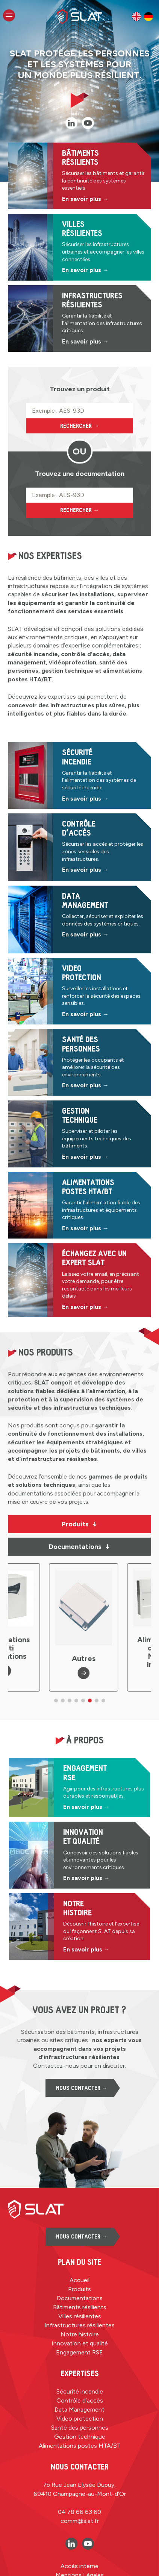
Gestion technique (79, 2436)
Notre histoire (80, 2334)
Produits (79, 1524)
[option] (136, 16)
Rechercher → (79, 426)
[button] (56, 1700)
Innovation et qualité (79, 2343)
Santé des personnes (79, 2427)
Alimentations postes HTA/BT (80, 2445)
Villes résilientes (79, 2316)
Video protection (79, 2418)
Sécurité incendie (79, 2391)
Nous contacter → (82, 2088)
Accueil (79, 2280)
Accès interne (79, 2566)
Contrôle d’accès (79, 2400)
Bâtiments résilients (79, 2307)
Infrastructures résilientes (79, 2325)
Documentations (79, 1547)
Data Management (79, 2409)
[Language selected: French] (142, 16)
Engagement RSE (79, 2352)
